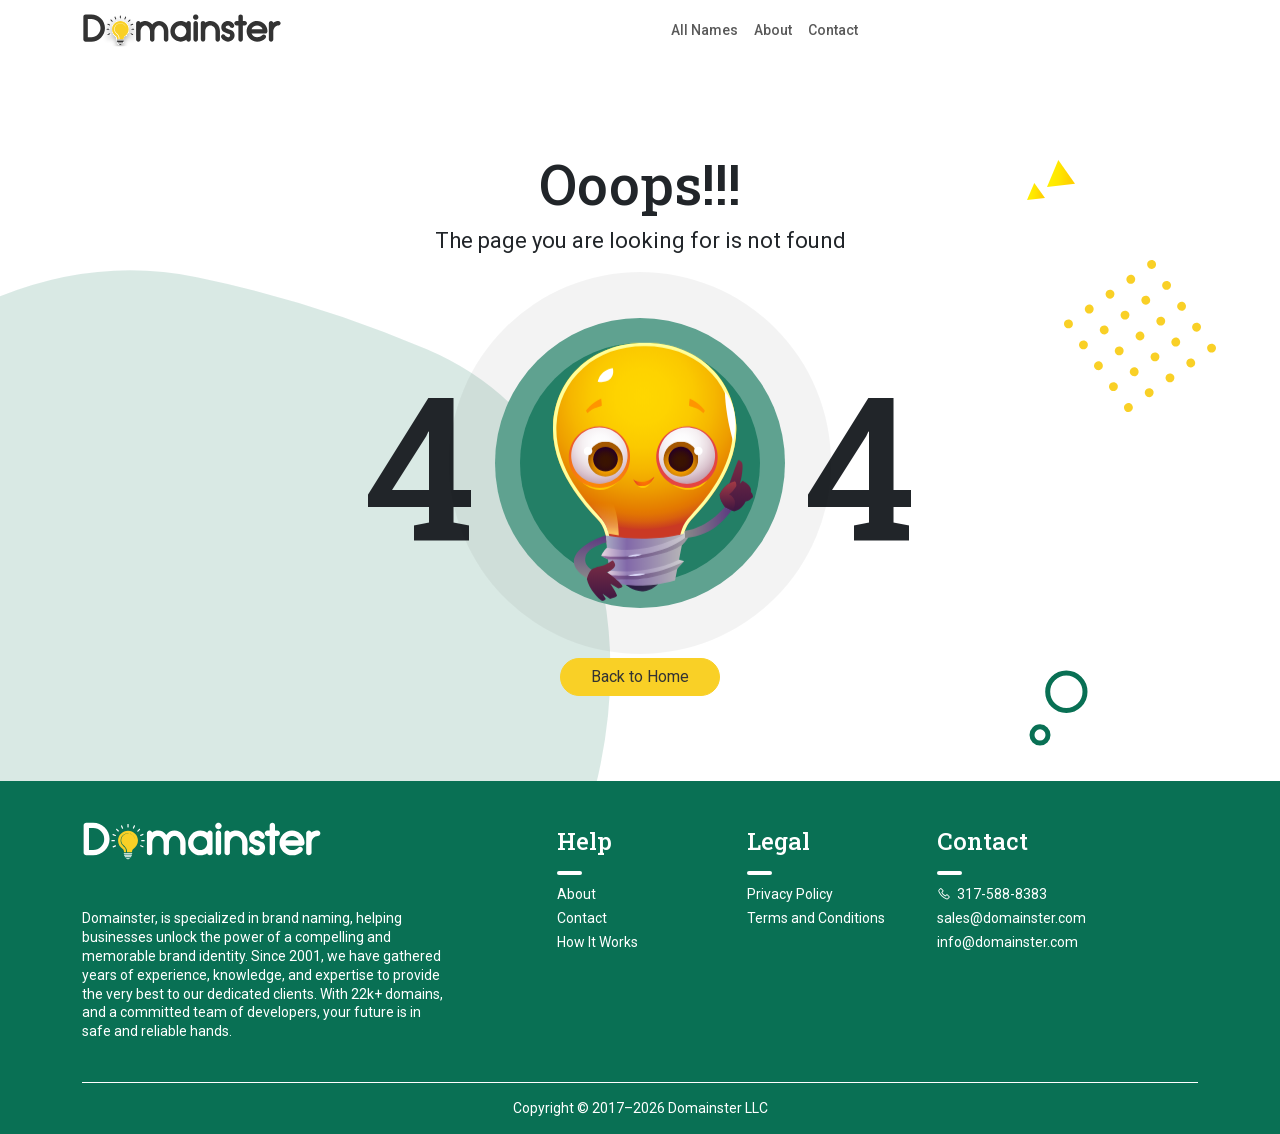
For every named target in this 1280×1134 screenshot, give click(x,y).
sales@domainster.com (1011, 918)
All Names (704, 30)
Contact (833, 30)
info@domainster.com (1007, 942)
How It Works (597, 942)
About (773, 30)
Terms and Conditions (816, 918)
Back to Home (640, 676)
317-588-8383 (992, 894)
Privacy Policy (790, 894)
